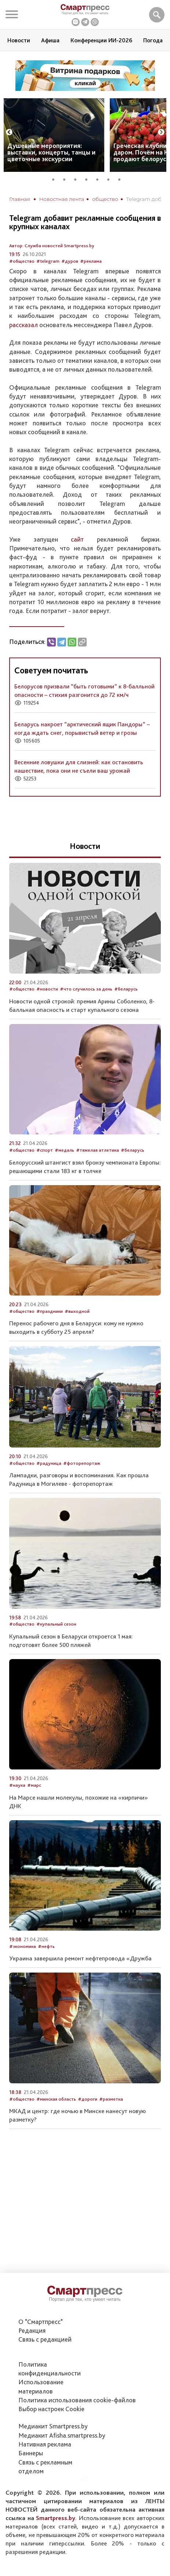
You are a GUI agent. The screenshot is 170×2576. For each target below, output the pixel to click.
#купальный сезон (56, 1624)
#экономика (22, 1946)
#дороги (87, 2099)
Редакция (32, 2330)
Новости (18, 40)
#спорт (44, 1150)
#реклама (91, 261)
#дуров (69, 261)
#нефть (46, 1946)
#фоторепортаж (81, 1463)
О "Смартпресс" (40, 2321)
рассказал (23, 325)
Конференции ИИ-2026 (101, 40)
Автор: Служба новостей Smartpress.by (51, 245)
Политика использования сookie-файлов (77, 2400)
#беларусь (126, 989)
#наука (17, 1785)
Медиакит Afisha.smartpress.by (61, 2435)
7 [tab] (122, 178)
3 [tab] (78, 178)
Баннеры (30, 2453)
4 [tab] (89, 178)
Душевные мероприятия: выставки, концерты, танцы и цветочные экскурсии (51, 152)
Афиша (50, 40)
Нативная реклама (44, 2444)
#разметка (111, 2099)
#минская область (56, 2099)
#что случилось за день (86, 989)
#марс (34, 1785)
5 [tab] (100, 178)
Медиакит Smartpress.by (53, 2426)
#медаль (64, 1150)
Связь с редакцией (45, 2339)
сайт (77, 539)
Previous (9, 132)
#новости (47, 989)
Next (161, 132)
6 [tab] (111, 178)
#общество (22, 261)
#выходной (77, 1311)
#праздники (49, 1311)
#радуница (48, 1463)
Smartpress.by (55, 2518)
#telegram (47, 261)
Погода (153, 40)
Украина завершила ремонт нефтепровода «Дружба (80, 1958)
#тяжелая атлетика (97, 1150)
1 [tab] (55, 178)
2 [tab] (66, 178)
